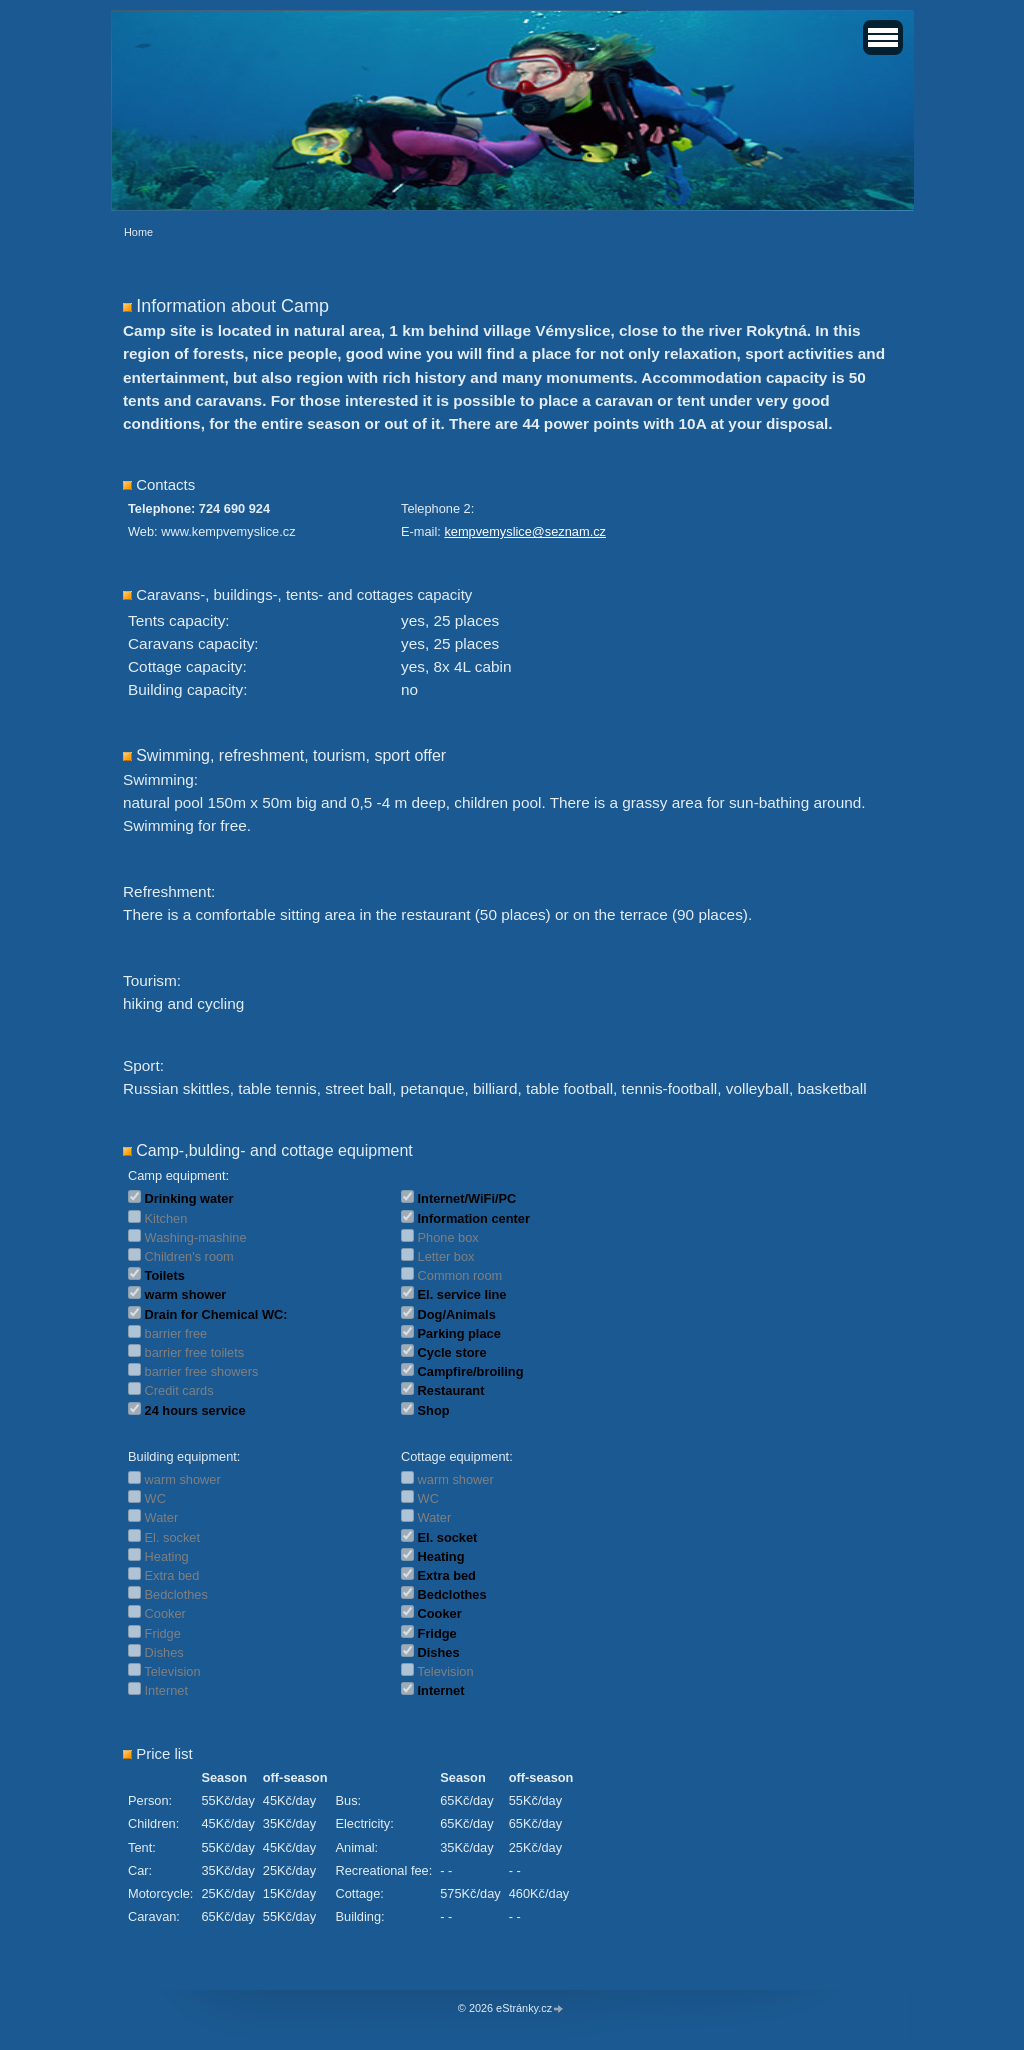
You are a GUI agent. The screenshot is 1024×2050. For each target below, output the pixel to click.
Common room (460, 1275)
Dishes (164, 1652)
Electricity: (364, 1823)
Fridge (163, 1633)
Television (172, 1671)
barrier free (176, 1333)
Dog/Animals (457, 1314)
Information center (474, 1218)
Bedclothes (176, 1594)
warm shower (186, 1294)
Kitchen (166, 1218)
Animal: (356, 1847)
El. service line (462, 1294)
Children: (153, 1823)
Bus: (348, 1800)
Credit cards (179, 1390)
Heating (167, 1556)
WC (155, 1498)
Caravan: (154, 1916)
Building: (359, 1916)
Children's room (189, 1256)
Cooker (165, 1613)
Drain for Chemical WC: (216, 1314)
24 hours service (195, 1410)
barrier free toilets (195, 1352)
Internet (166, 1690)
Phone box (448, 1237)
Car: (140, 1870)
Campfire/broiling (471, 1371)
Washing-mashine (196, 1237)
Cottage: (359, 1893)
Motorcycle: (160, 1893)
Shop (434, 1410)
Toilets (165, 1275)
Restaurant (451, 1390)
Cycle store (452, 1352)
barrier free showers (202, 1371)
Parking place (459, 1333)
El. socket (172, 1537)
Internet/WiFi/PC (467, 1198)
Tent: (142, 1847)
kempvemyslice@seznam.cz (525, 531)
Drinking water (189, 1198)
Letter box (446, 1256)
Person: (150, 1800)
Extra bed (172, 1575)
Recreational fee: (383, 1870)
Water (162, 1517)
